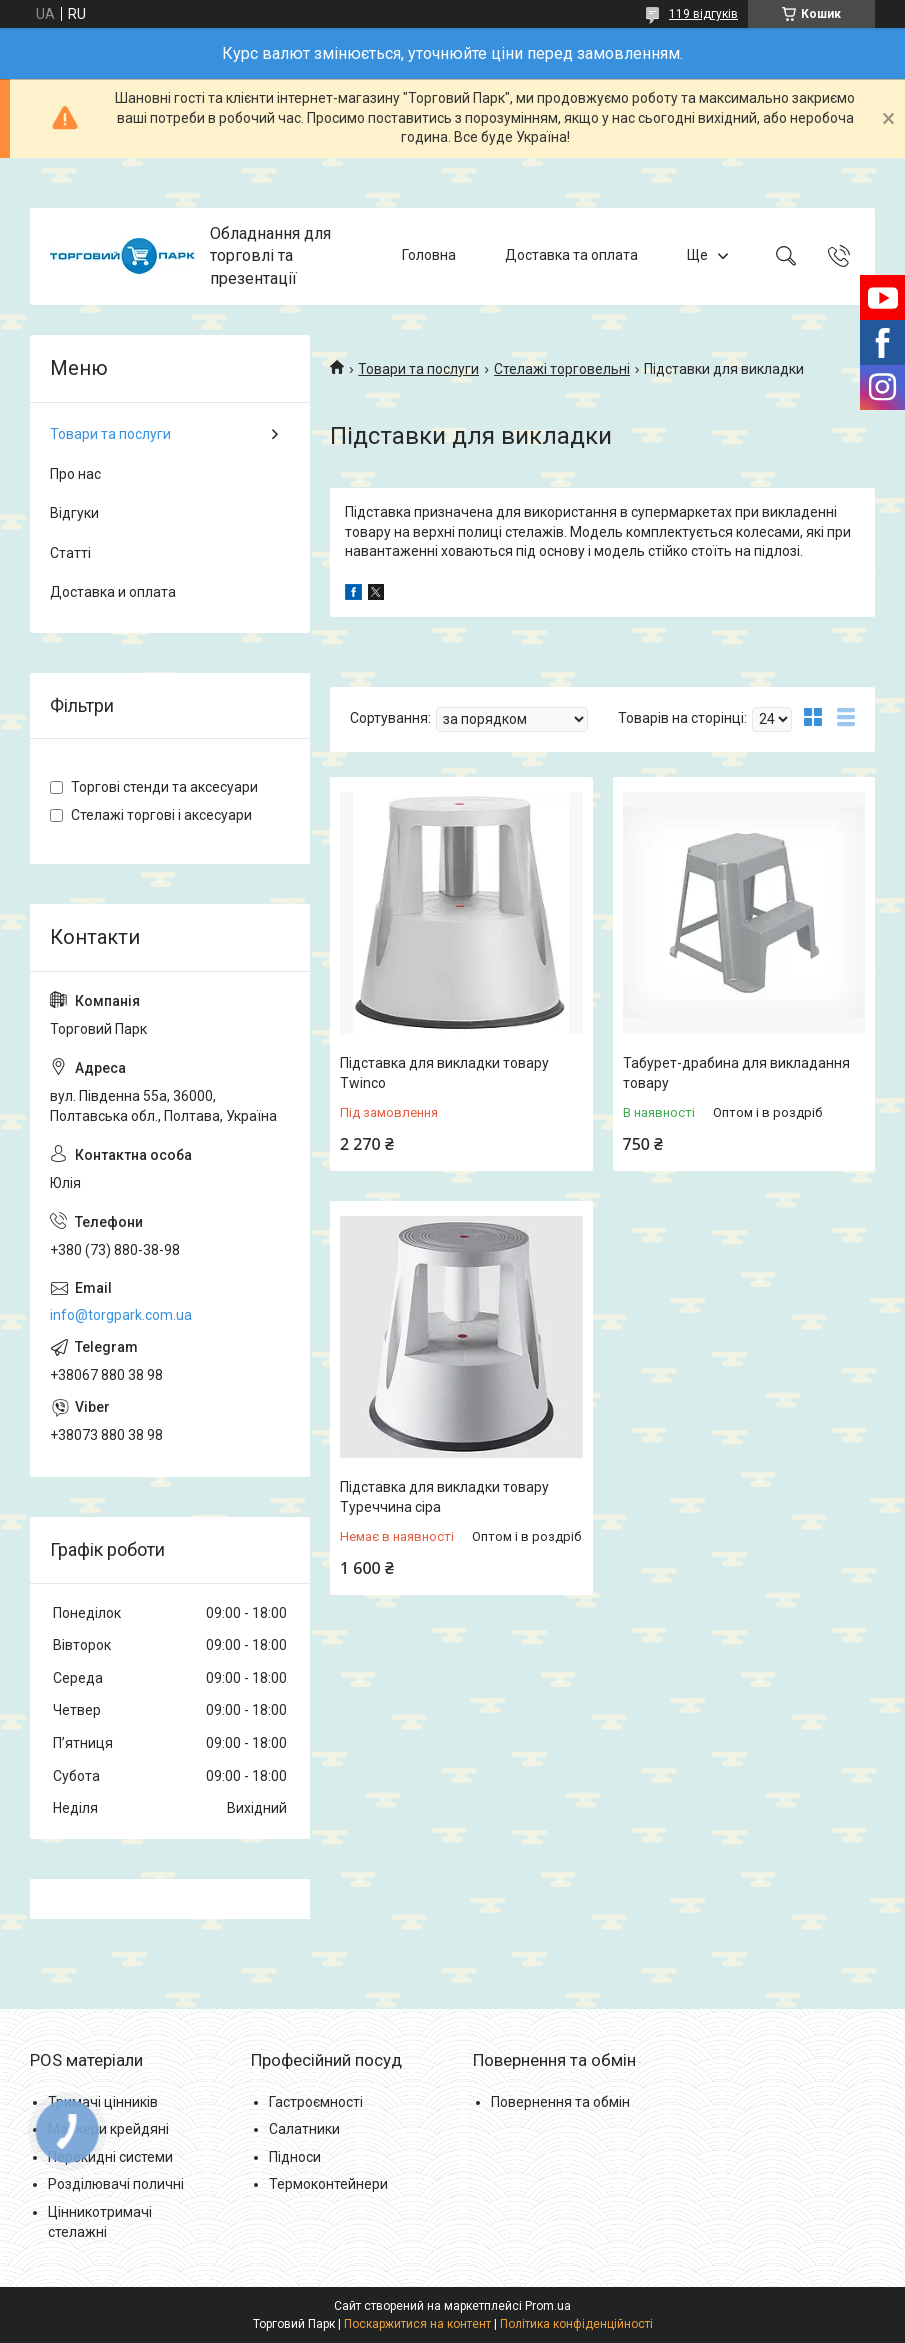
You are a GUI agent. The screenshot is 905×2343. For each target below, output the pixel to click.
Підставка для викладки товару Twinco (444, 1073)
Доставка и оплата (113, 592)
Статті (70, 553)
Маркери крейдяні (108, 2129)
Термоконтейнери (328, 2184)
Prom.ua (548, 2306)
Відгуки (74, 513)
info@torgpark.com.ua (121, 1315)
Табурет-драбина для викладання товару (736, 1073)
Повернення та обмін (560, 2102)
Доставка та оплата (571, 256)
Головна (429, 256)
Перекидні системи (110, 2157)
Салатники (304, 2129)
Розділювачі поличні (116, 2184)
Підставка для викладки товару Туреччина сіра (444, 1497)
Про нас (75, 474)
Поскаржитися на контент (417, 2324)
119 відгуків (703, 14)
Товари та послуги (418, 369)
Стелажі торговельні (562, 369)
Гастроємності (316, 2102)
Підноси (295, 2157)
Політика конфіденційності (576, 2324)
